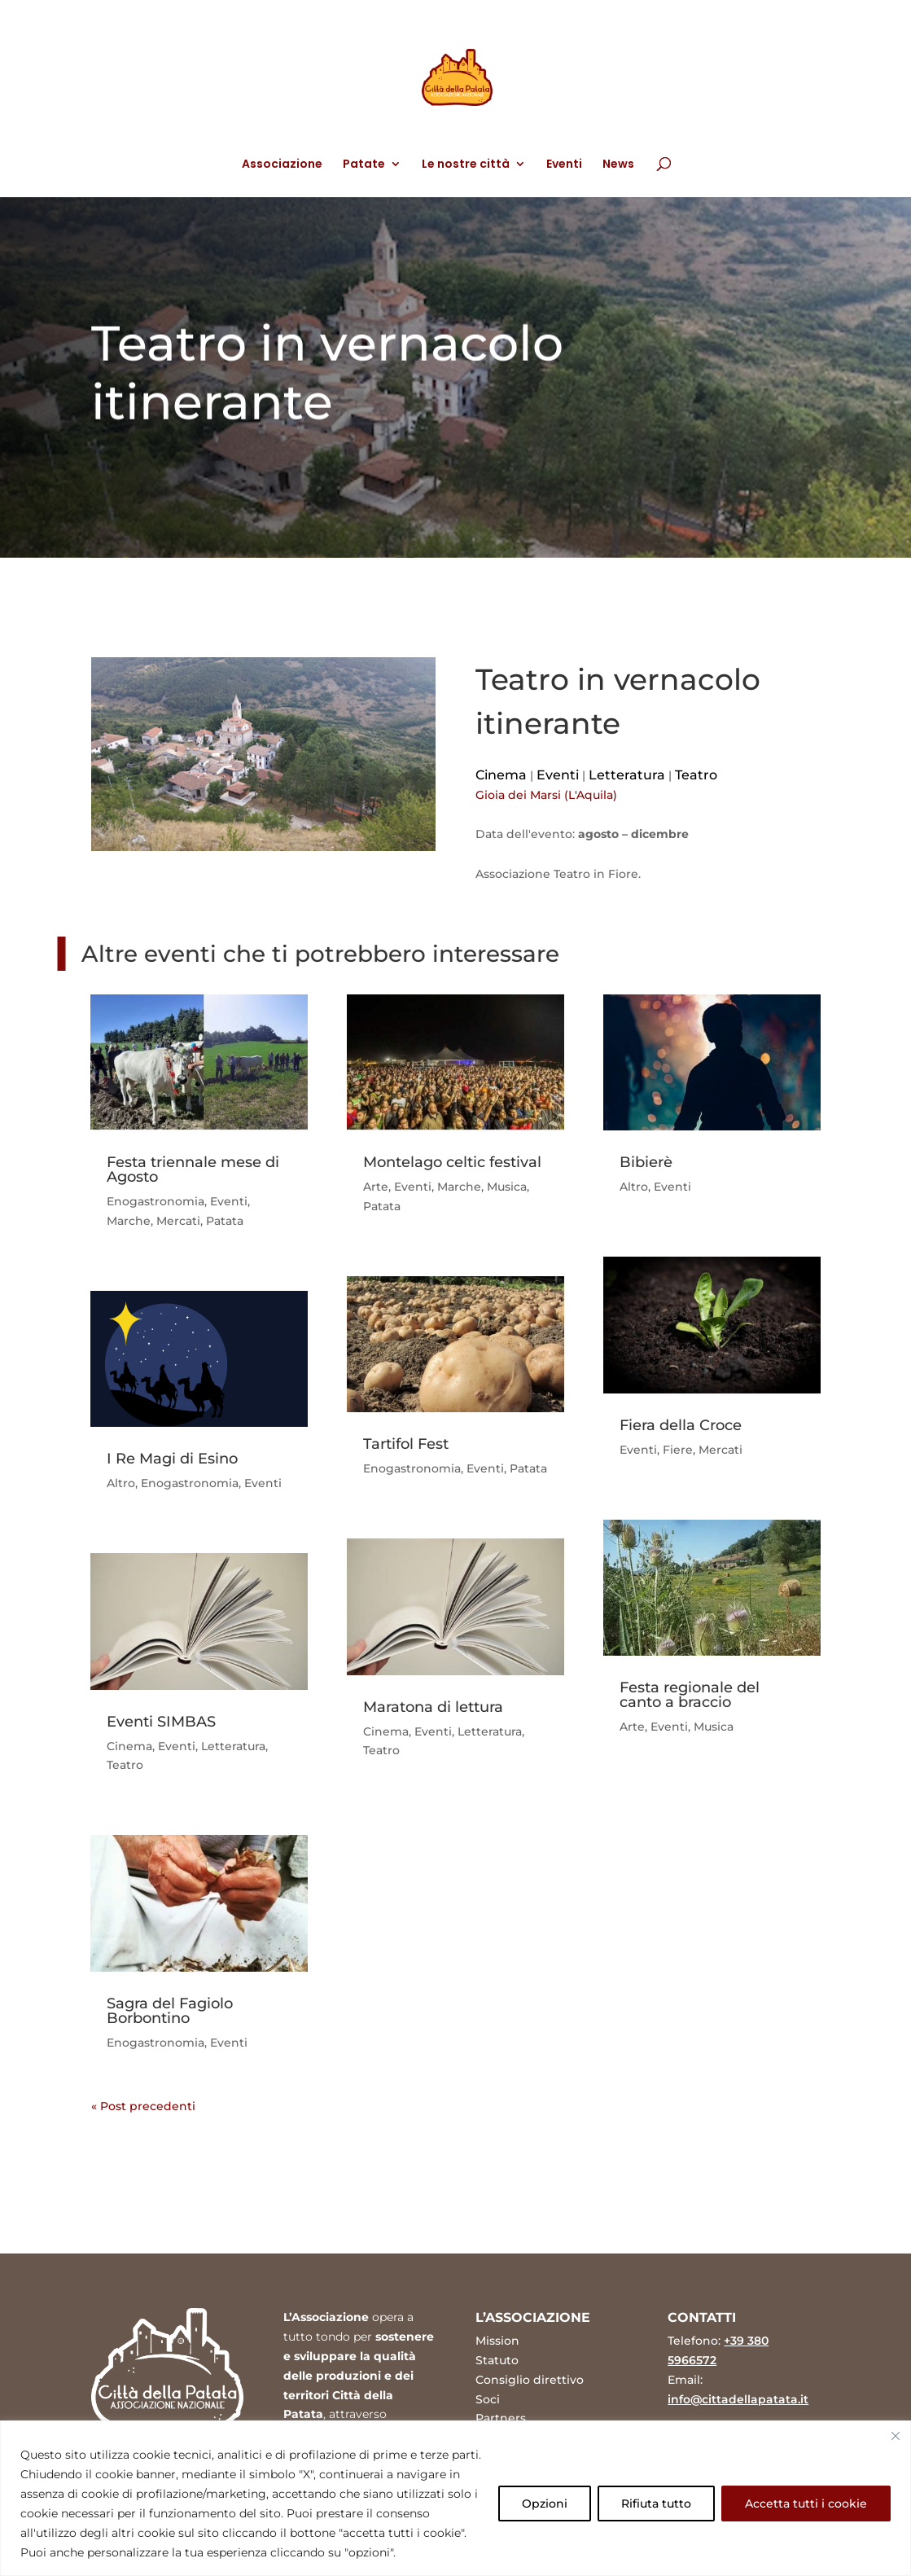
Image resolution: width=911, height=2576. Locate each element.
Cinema (501, 775)
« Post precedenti (143, 2106)
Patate (364, 165)
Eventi (564, 165)
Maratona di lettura (433, 1707)
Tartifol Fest (406, 1444)
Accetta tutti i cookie (806, 2503)
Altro (121, 1483)
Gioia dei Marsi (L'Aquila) (546, 795)
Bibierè (646, 1162)
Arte (375, 1186)
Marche (129, 1220)
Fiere (678, 1449)
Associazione (282, 165)
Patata (224, 1220)
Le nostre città (466, 165)
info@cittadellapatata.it (738, 2399)
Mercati (178, 1220)
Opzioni (544, 2503)
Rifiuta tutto (656, 2503)
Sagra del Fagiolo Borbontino (170, 2011)
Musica (507, 1186)
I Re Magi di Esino (172, 1459)
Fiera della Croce (681, 1425)
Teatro (696, 775)
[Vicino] (895, 2436)
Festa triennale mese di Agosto (193, 1169)
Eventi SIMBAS (161, 1722)
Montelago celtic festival (452, 1162)
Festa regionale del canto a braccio (690, 1695)
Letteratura (627, 775)
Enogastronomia (155, 1201)
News (618, 165)
